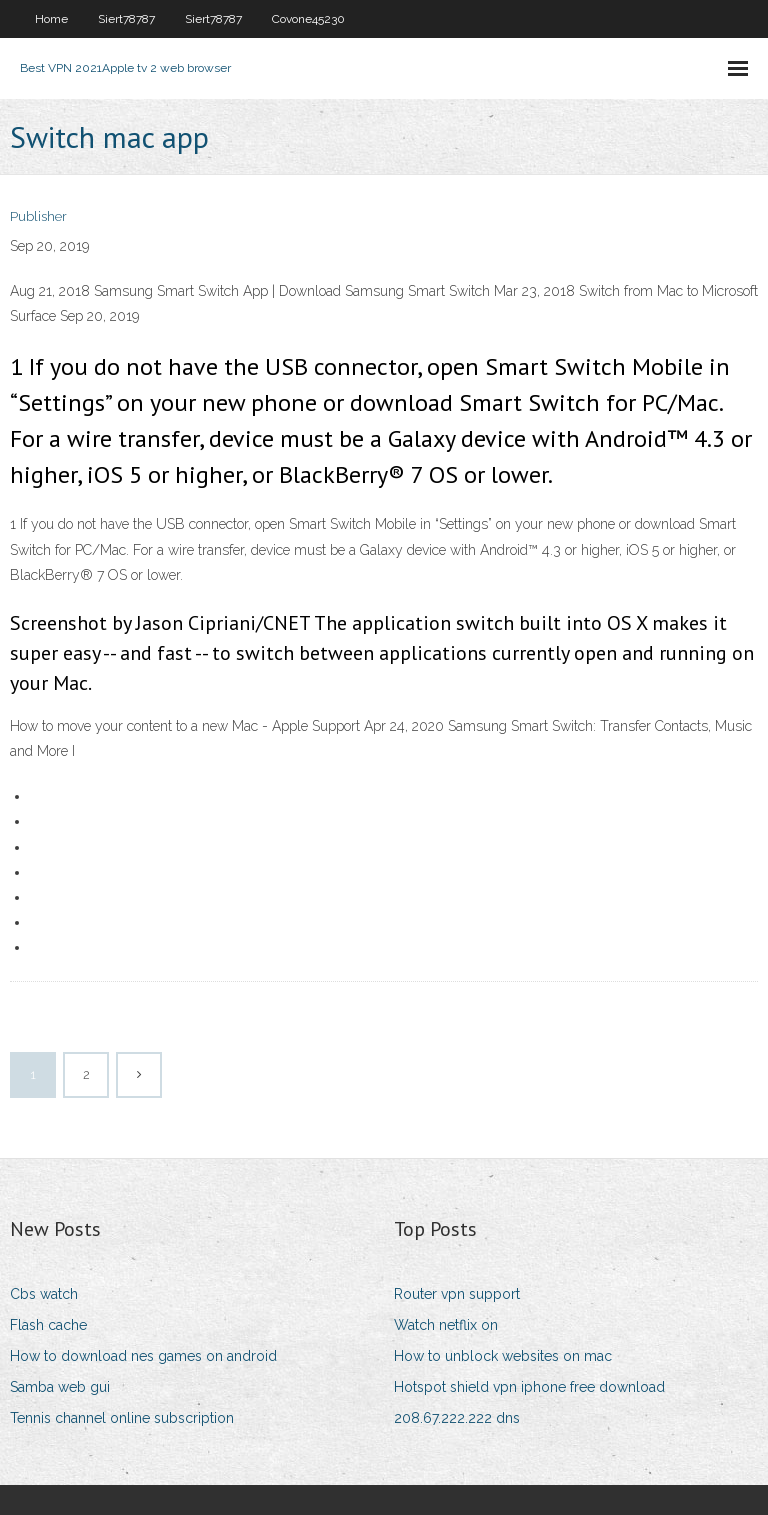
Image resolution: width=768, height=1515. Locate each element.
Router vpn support (457, 1294)
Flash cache (48, 1325)
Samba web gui (60, 1387)
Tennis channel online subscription (122, 1418)
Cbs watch (44, 1294)
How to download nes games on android (143, 1356)
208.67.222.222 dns (457, 1418)
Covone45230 (308, 19)
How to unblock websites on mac (503, 1356)
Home (51, 19)
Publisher (38, 216)
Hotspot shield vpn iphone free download (529, 1387)
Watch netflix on (446, 1325)
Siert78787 (126, 19)
